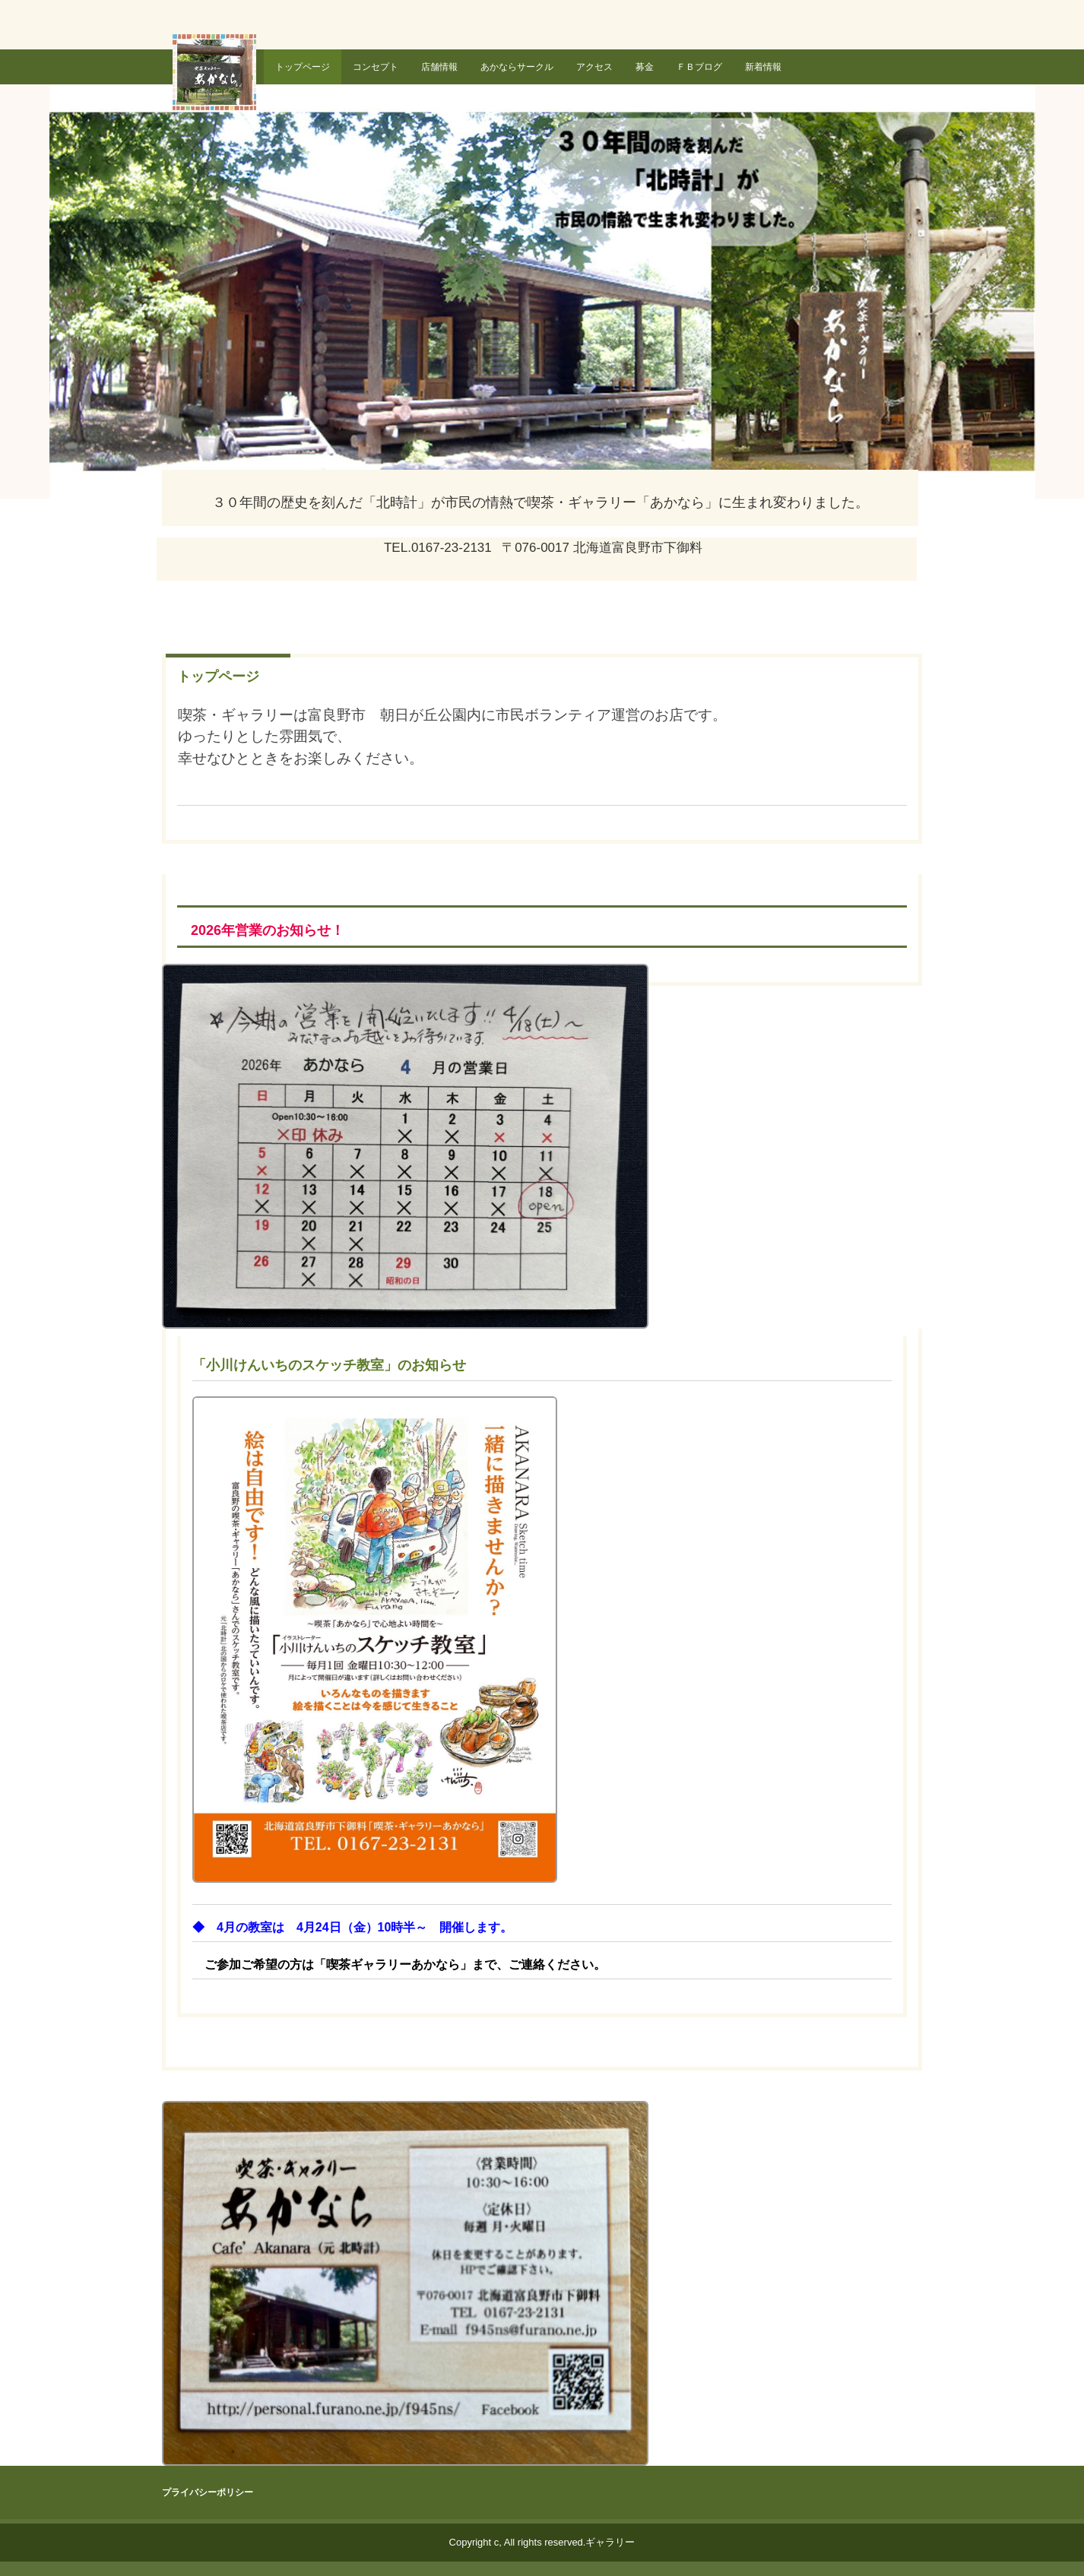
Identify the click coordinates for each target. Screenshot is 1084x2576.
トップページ (302, 67)
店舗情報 (439, 67)
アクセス (594, 67)
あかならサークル (516, 67)
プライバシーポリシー (207, 2492)
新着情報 (763, 67)
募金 (645, 67)
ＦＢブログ (699, 67)
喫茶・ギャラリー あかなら (217, 78)
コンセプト (375, 67)
